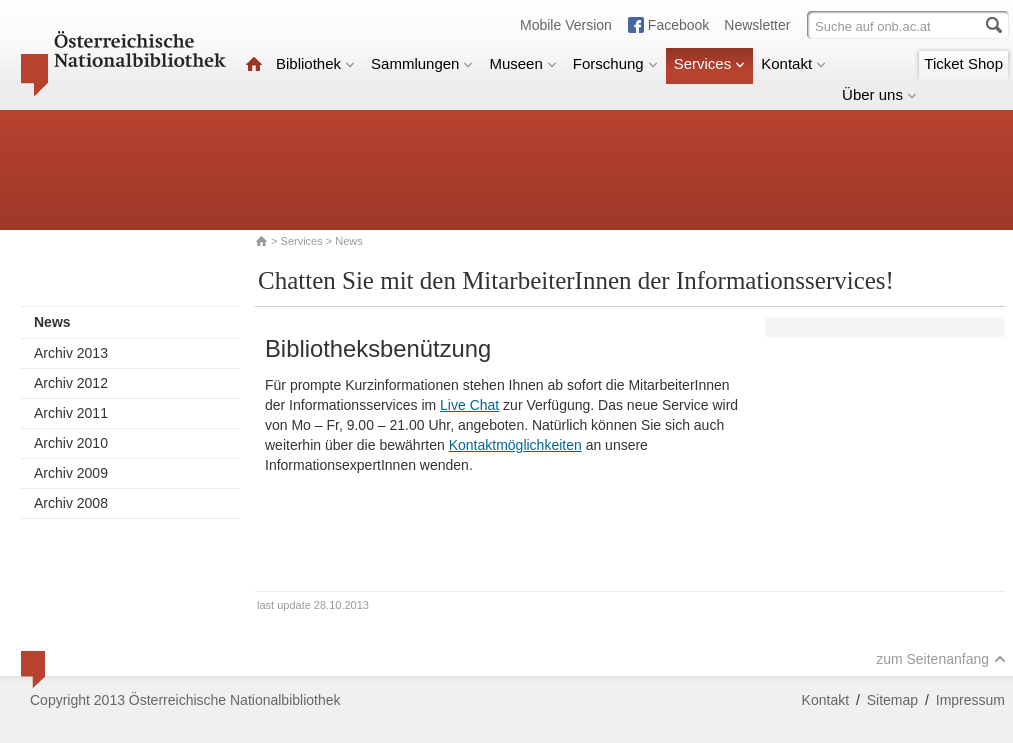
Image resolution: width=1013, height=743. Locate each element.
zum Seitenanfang (941, 659)
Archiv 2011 (71, 413)
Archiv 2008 (71, 503)
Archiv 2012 (71, 383)
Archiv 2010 (71, 443)
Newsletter (757, 25)
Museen (522, 63)
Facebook (678, 25)
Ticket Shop (963, 63)
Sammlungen (422, 63)
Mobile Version (566, 25)
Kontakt (793, 63)
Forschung (615, 63)
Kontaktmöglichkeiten (515, 445)
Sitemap (892, 700)
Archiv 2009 (71, 473)
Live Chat (469, 405)
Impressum (970, 700)
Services (710, 63)
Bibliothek (315, 63)
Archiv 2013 (71, 353)
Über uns (879, 94)
